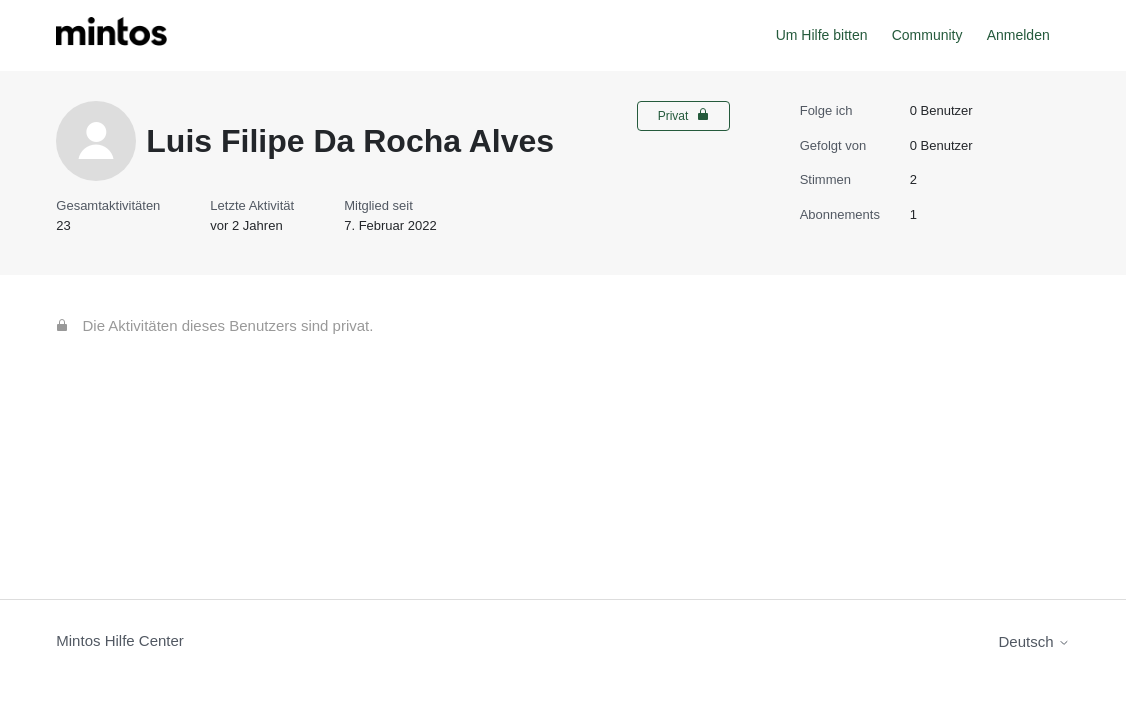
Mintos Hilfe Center (120, 640)
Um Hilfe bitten (822, 35)
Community (927, 35)
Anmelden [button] (1018, 35)
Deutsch (1034, 641)
